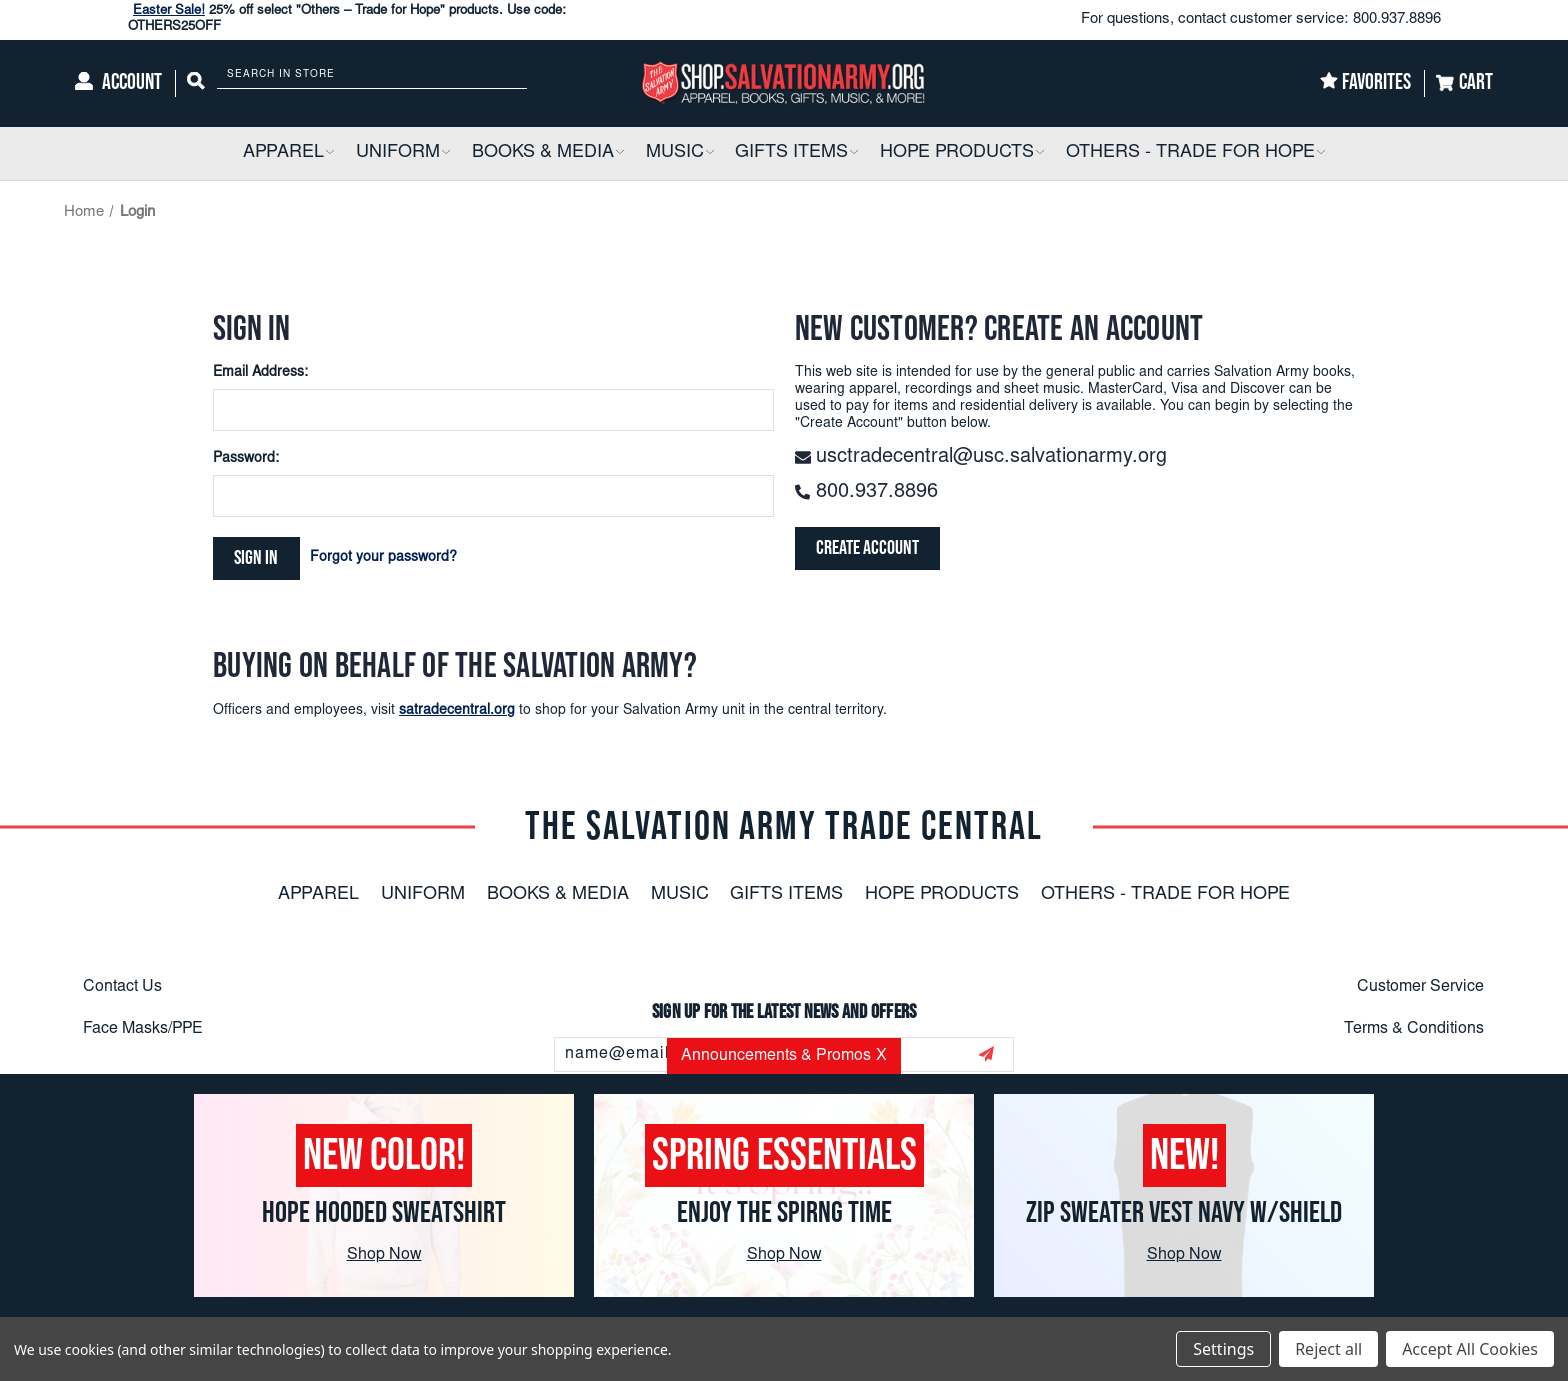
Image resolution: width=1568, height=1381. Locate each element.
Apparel (318, 895)
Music (680, 895)
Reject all (1328, 1349)
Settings (1223, 1349)
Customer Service (1420, 987)
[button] (329, 153)
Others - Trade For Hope (1165, 895)
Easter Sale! (169, 11)
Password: (246, 459)
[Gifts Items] (796, 153)
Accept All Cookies (1470, 1349)
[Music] (680, 153)
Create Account (868, 549)
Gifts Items (786, 895)
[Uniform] (403, 153)
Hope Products (942, 895)
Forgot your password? (384, 558)
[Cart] (1464, 83)
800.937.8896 (1397, 19)
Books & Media (558, 895)
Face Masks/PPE (143, 1029)
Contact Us (122, 987)
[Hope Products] (962, 153)
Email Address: (260, 373)
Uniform (423, 895)
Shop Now (384, 1255)
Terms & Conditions (1414, 1029)
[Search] (196, 83)
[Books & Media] (548, 153)
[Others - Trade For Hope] (1195, 153)
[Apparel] (288, 153)
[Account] (118, 83)
